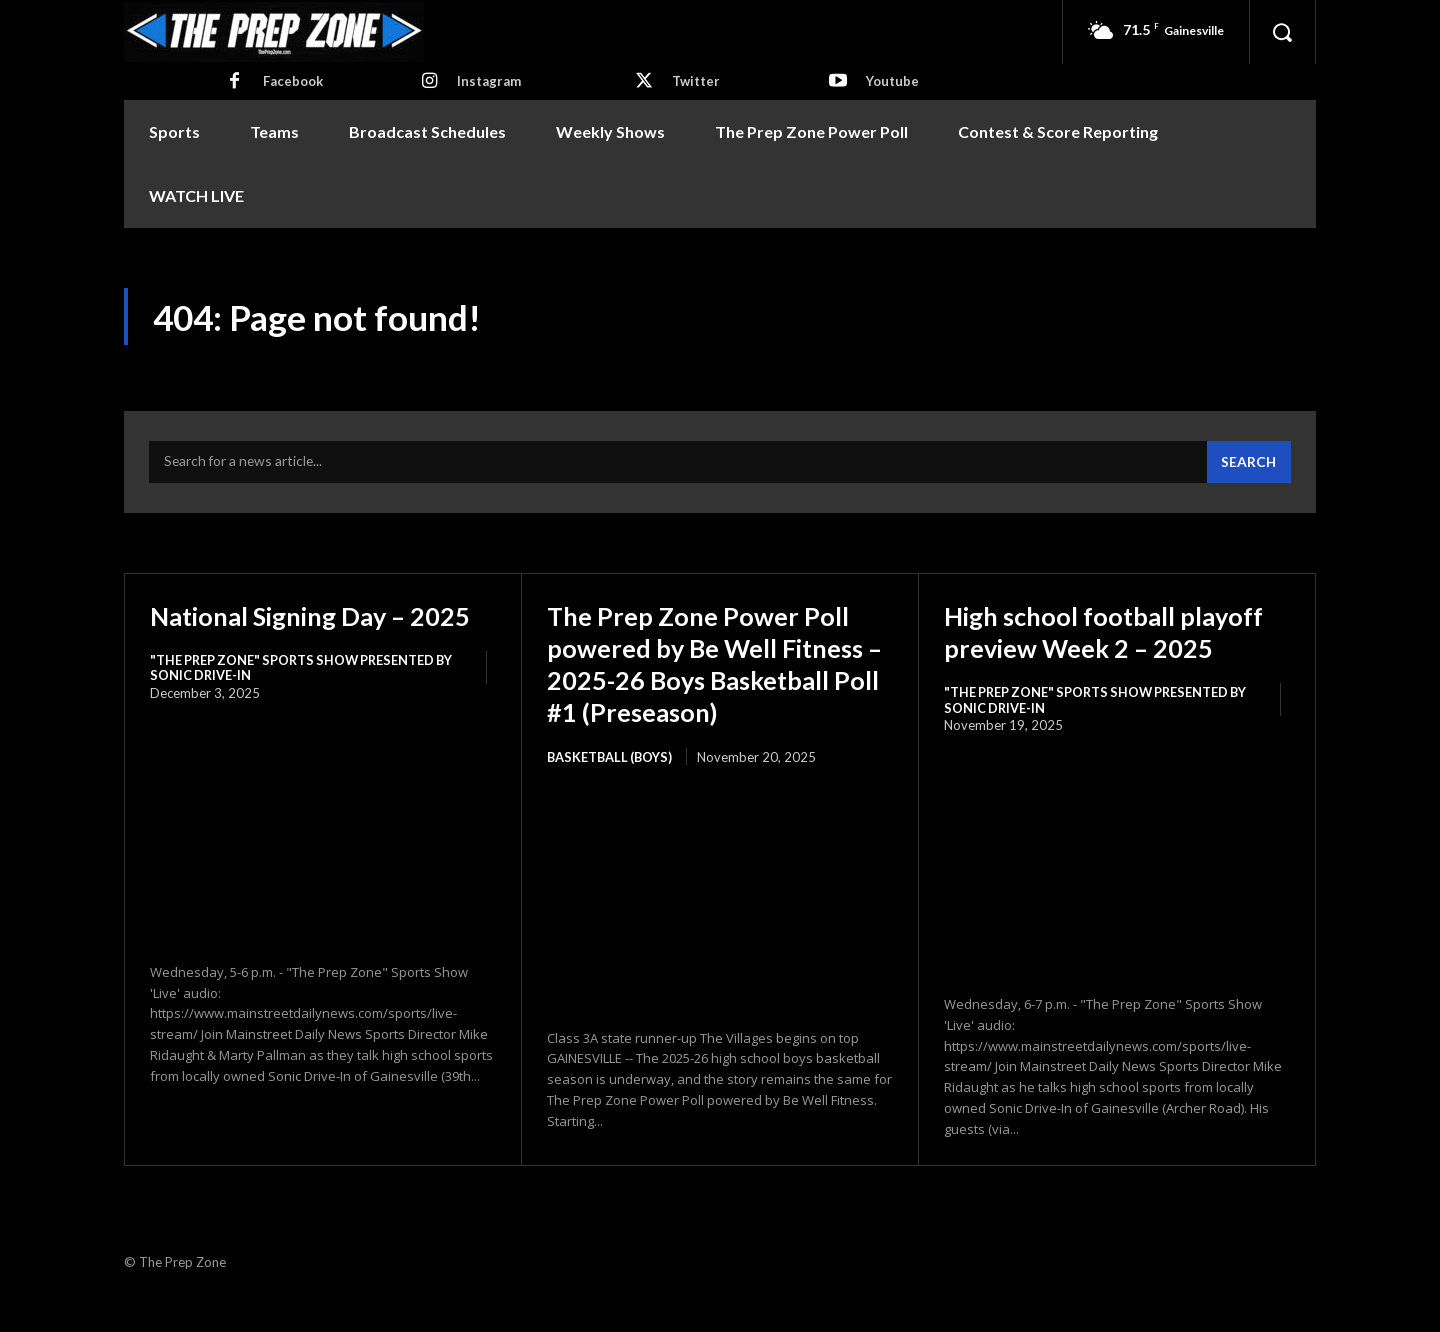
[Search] (1248, 465)
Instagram (489, 81)
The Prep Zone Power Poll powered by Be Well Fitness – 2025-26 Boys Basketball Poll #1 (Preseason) (711, 682)
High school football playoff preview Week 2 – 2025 (1105, 650)
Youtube (892, 81)
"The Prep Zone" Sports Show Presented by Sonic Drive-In (306, 703)
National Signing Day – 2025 (291, 634)
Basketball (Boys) (611, 792)
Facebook (293, 81)
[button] (1282, 32)
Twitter (696, 81)
